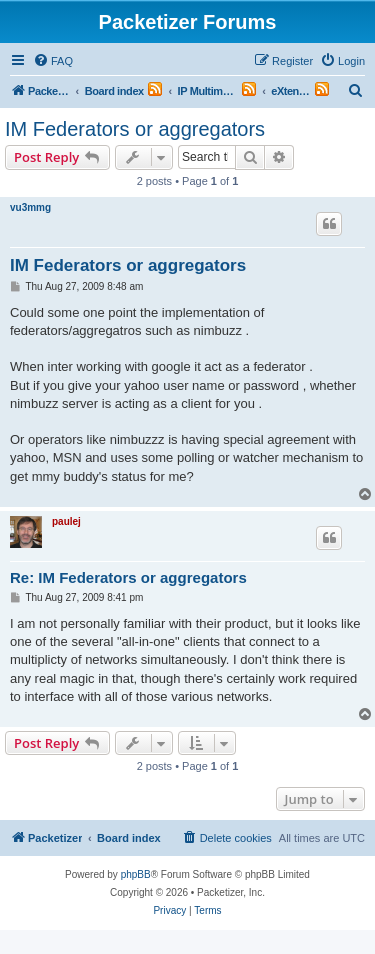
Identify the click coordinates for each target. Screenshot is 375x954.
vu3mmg (30, 207)
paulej (66, 521)
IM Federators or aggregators (135, 129)
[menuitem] (53, 61)
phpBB (136, 874)
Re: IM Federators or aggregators (128, 577)
